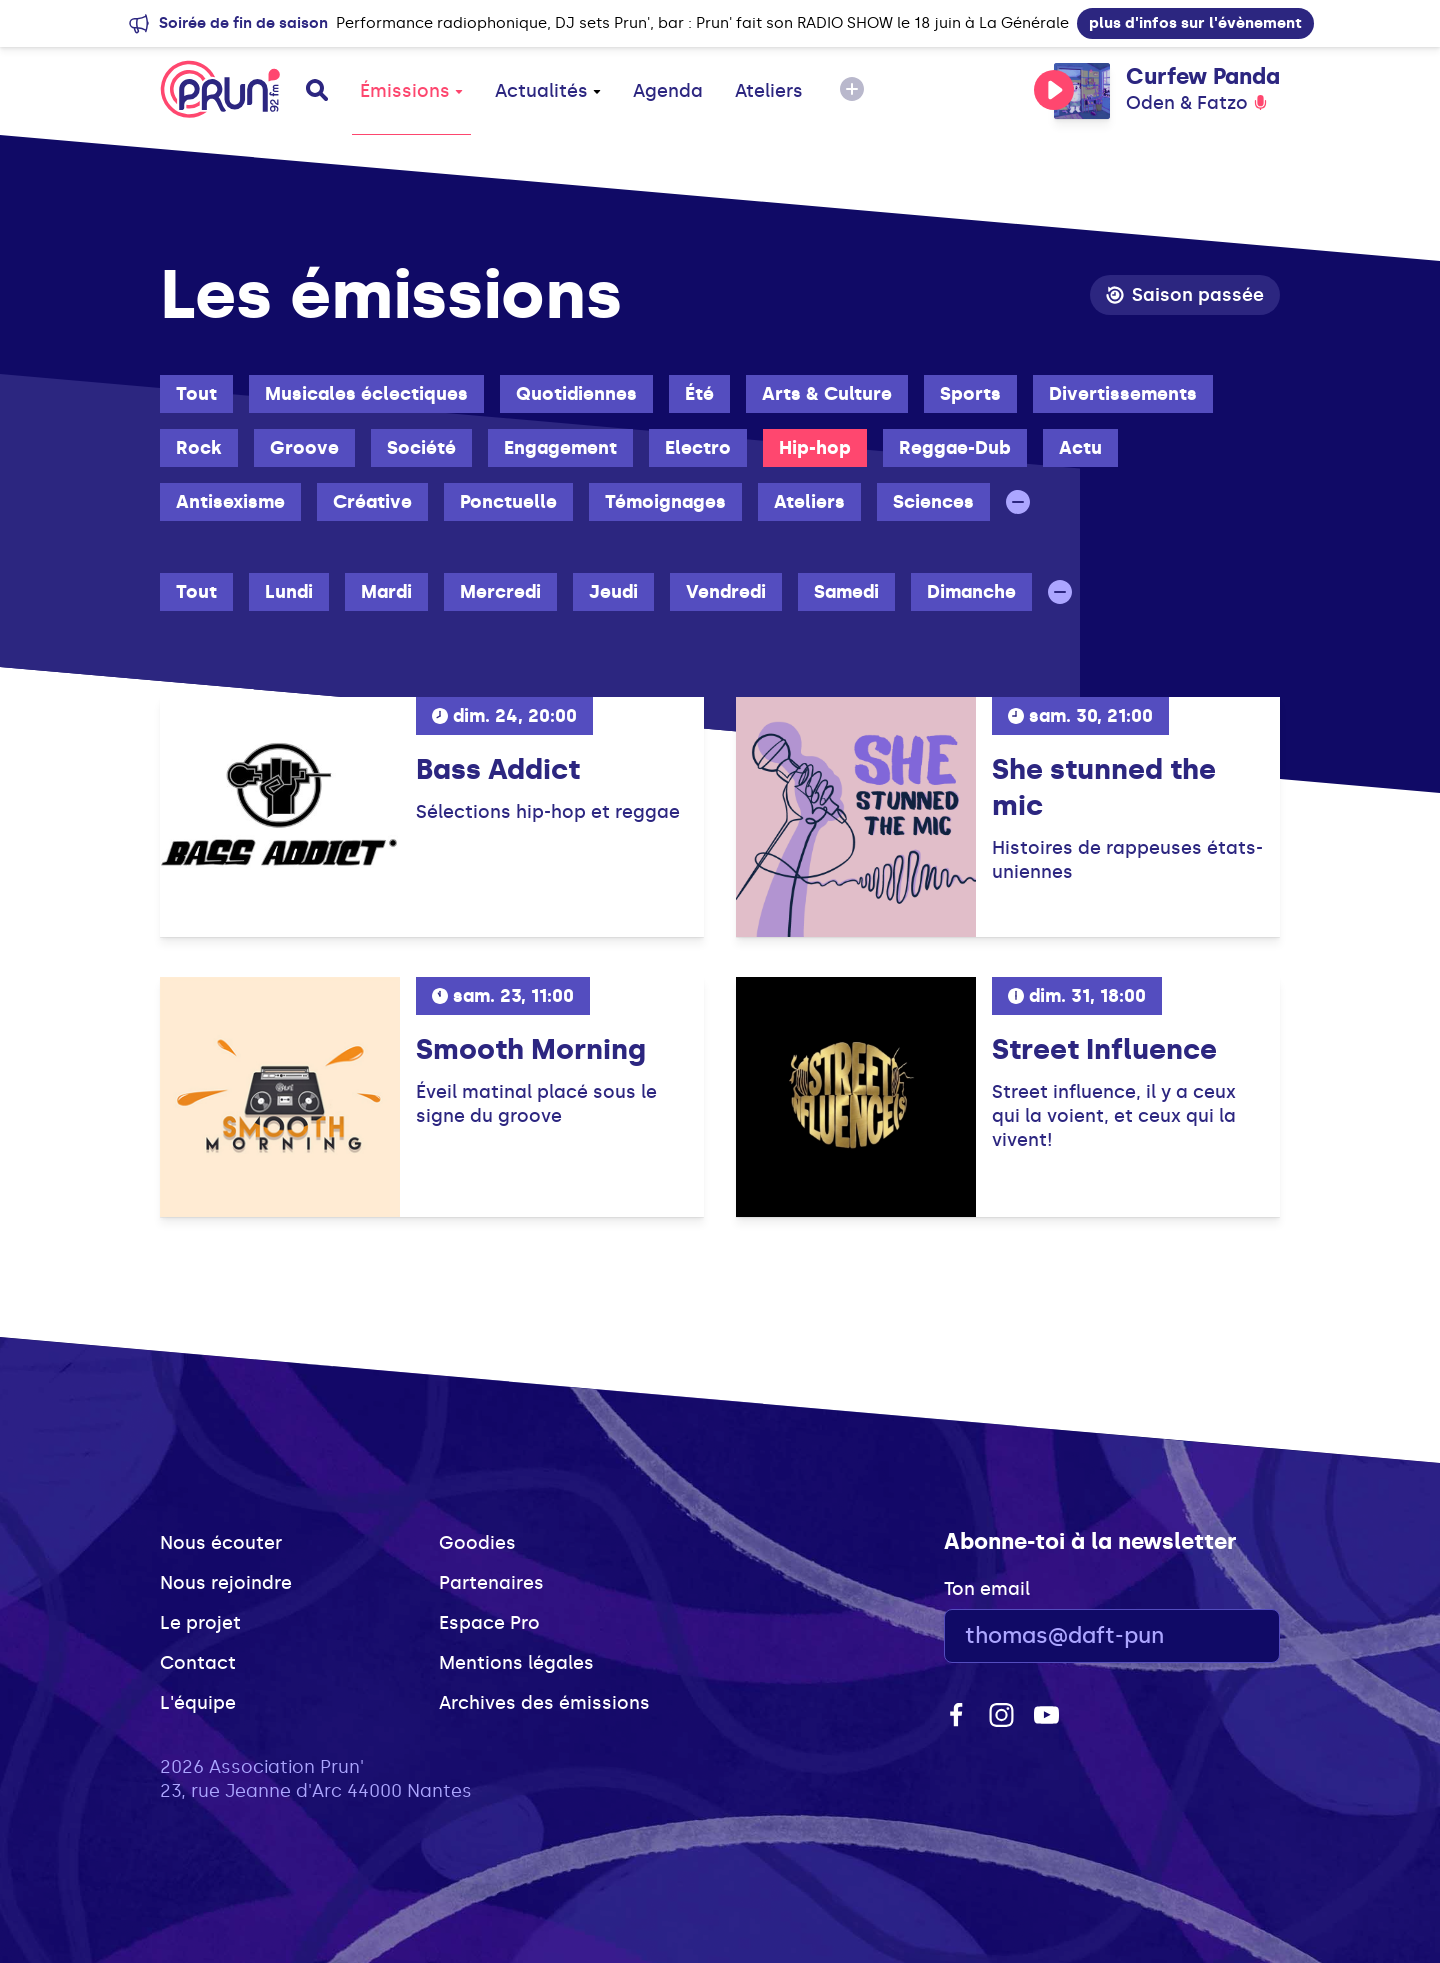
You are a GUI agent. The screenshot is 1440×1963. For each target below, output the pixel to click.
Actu (1080, 448)
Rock (199, 448)
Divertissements (1123, 394)
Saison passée (1185, 295)
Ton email (987, 1589)
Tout (196, 394)
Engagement (560, 448)
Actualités (548, 91)
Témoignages (665, 502)
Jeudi (613, 592)
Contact (198, 1663)
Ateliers (769, 91)
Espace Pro (489, 1623)
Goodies (477, 1543)
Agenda (668, 91)
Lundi (289, 592)
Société (421, 448)
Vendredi (726, 592)
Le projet (200, 1623)
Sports (970, 394)
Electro (698, 448)
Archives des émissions (544, 1703)
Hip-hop (815, 448)
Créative (372, 502)
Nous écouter (221, 1543)
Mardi (386, 592)
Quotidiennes (576, 394)
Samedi (846, 592)
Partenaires (491, 1583)
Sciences (933, 502)
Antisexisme (230, 502)
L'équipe (198, 1703)
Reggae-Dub (955, 448)
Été (699, 394)
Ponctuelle (508, 502)
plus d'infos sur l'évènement (1195, 23)
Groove (304, 448)
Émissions (411, 91)
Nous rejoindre (226, 1583)
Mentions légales (516, 1663)
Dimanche (971, 592)
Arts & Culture (827, 394)
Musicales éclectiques (366, 394)
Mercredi (500, 592)
